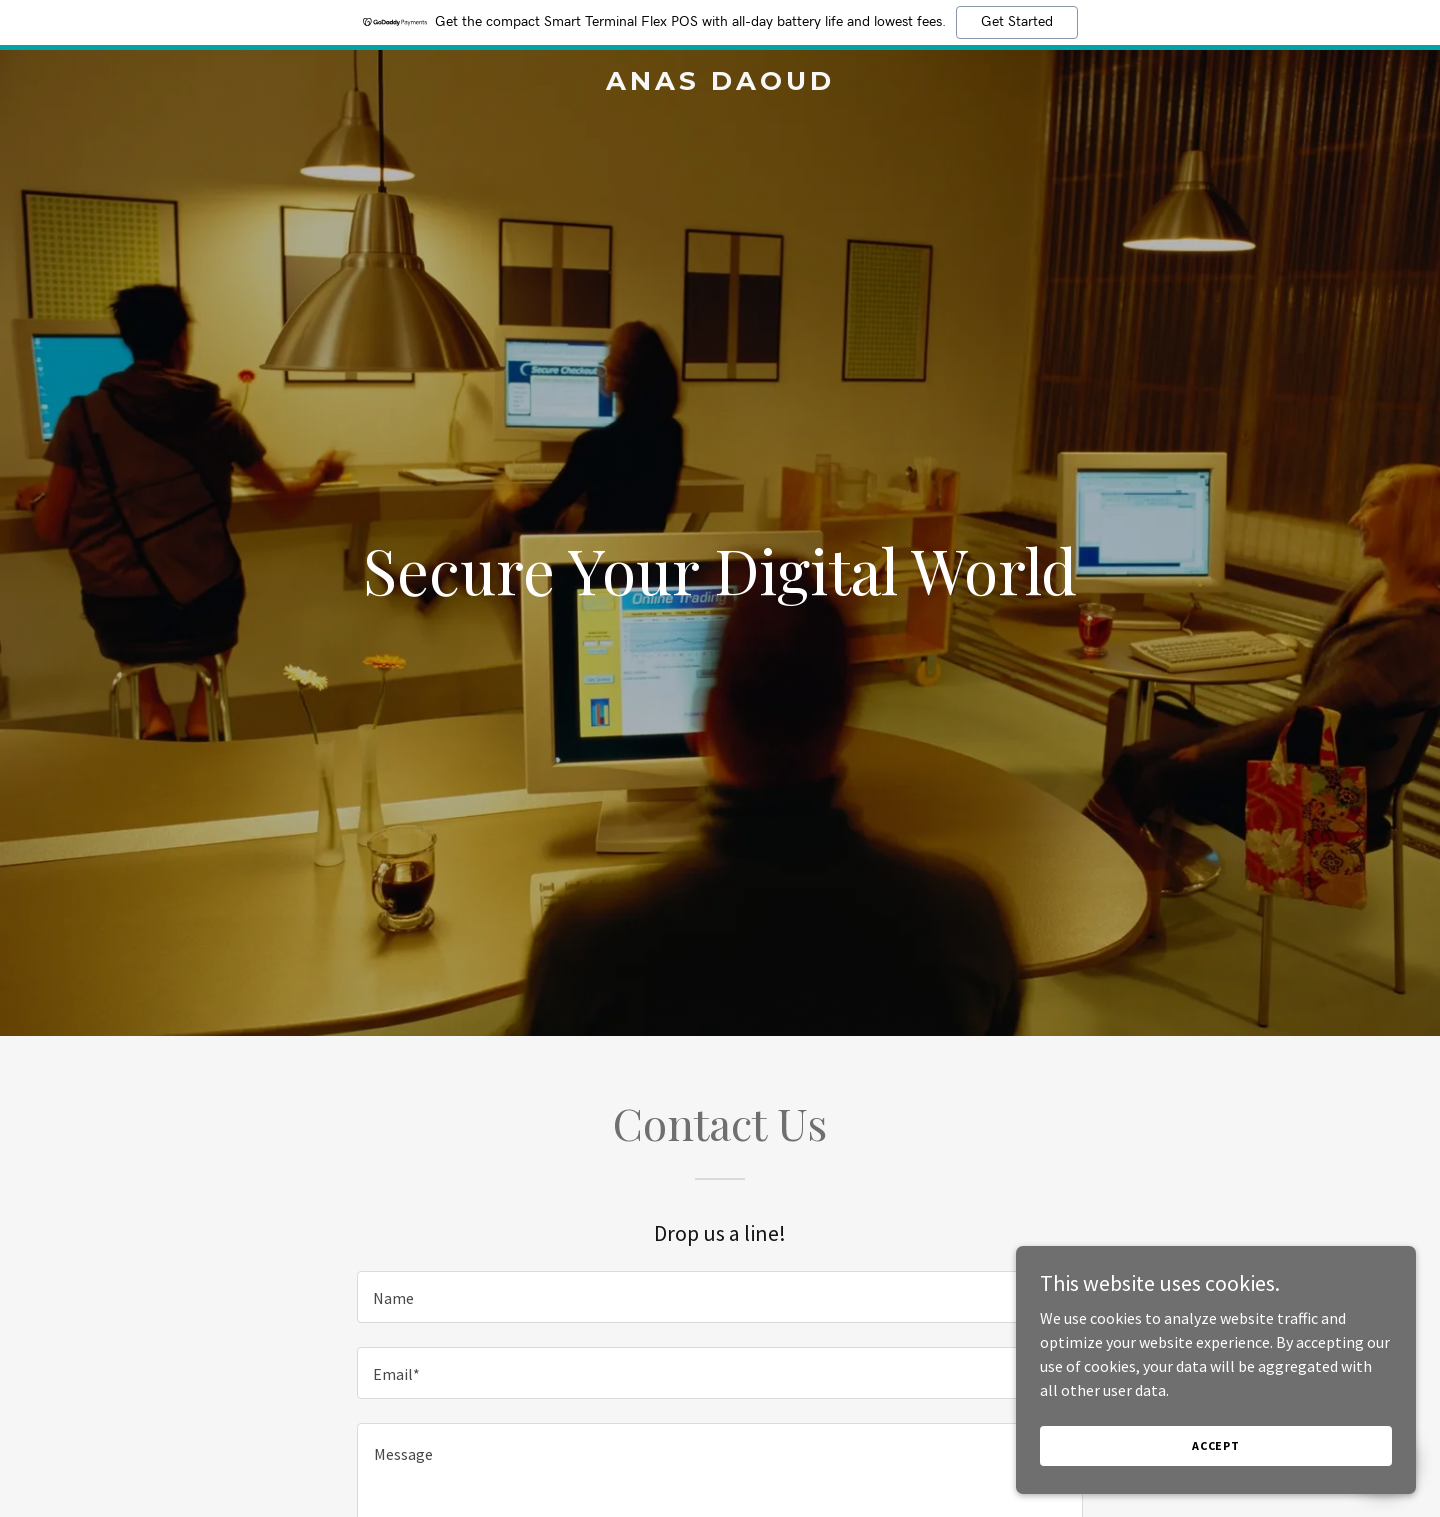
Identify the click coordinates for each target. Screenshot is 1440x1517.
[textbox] (719, 1297)
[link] (720, 84)
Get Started (1017, 22)
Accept (1216, 1445)
